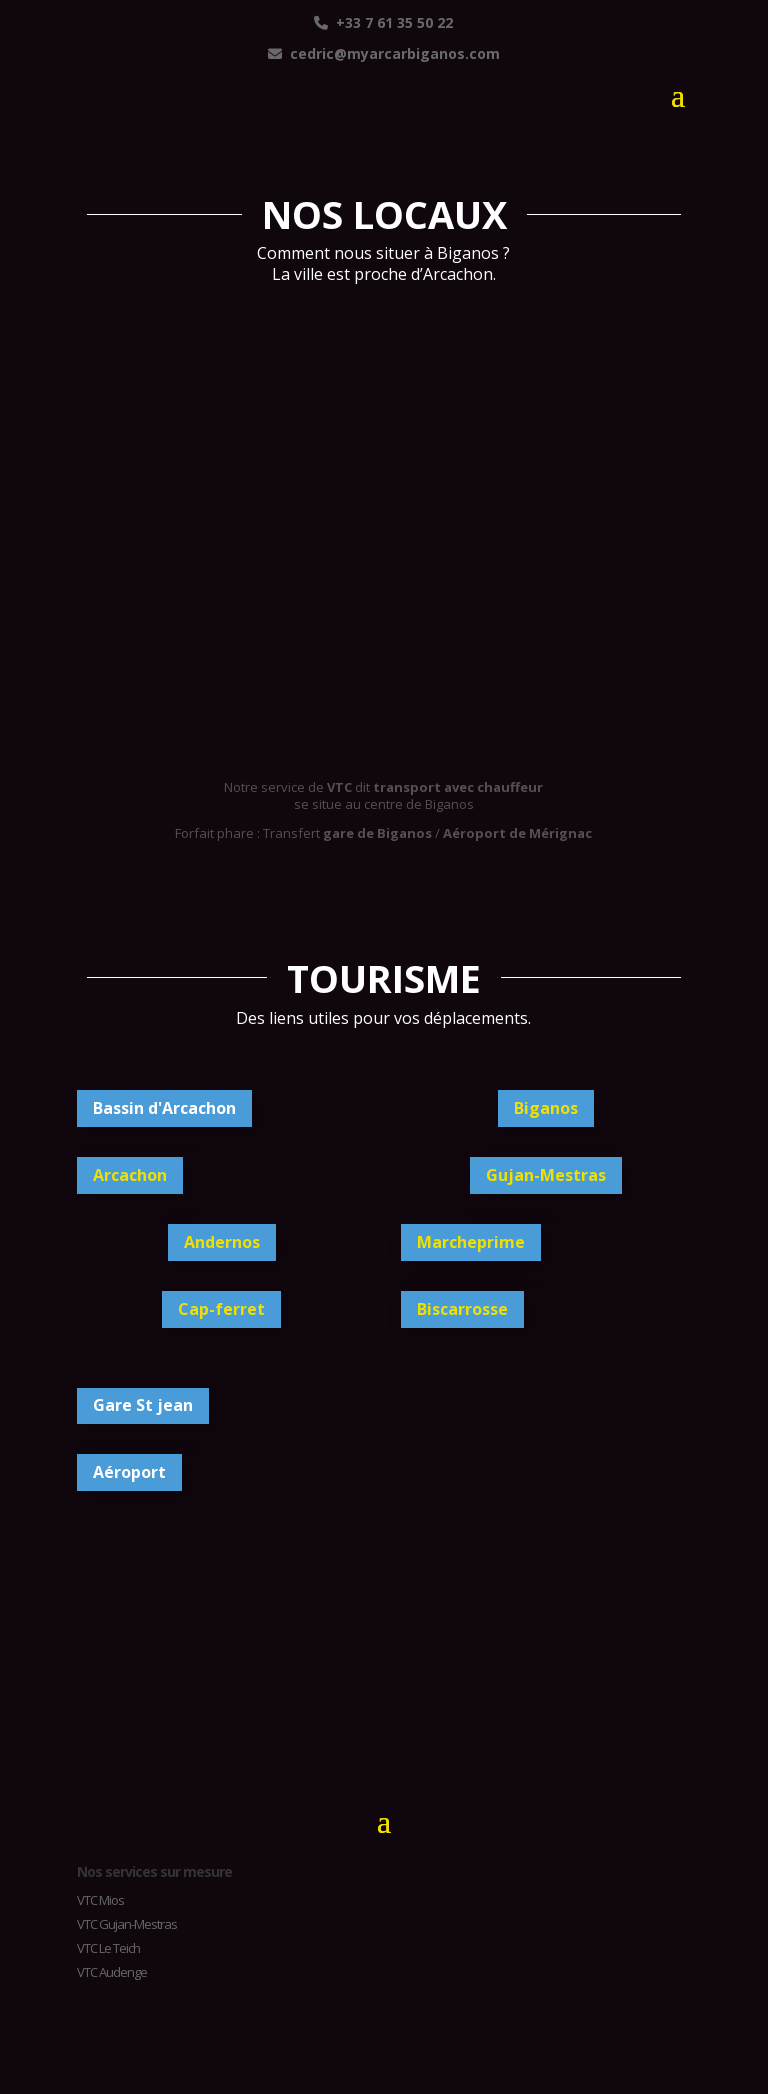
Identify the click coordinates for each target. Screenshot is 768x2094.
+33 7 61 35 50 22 (383, 22)
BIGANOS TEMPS (384, 1668)
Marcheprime (471, 1242)
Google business (149, 861)
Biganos (546, 1108)
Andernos (222, 1242)
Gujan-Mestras (546, 1175)
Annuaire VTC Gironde (562, 861)
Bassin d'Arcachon (164, 1108)
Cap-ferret (221, 1309)
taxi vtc (377, 537)
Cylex (477, 861)
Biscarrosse (462, 1309)
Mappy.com (421, 861)
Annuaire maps (248, 861)
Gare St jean (143, 1405)
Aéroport (129, 1472)
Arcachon (130, 1175)
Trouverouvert (339, 861)
